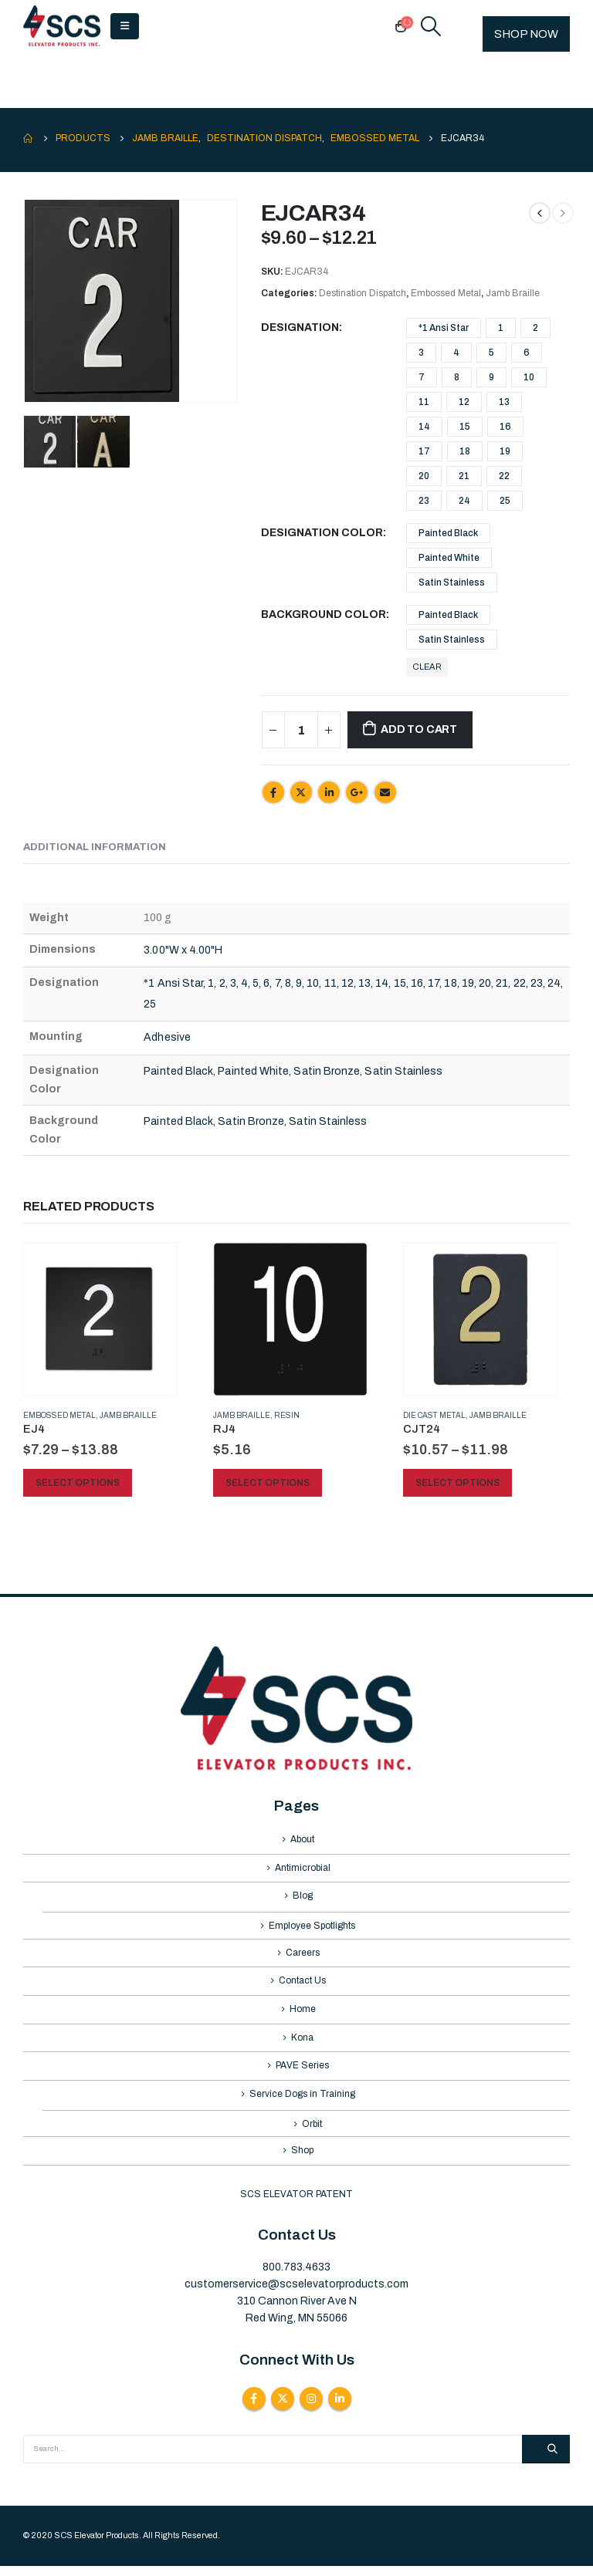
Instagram (311, 2409)
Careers (303, 1956)
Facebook (273, 792)
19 (505, 451)
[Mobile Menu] (124, 26)
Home (303, 2015)
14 (424, 426)
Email (385, 792)
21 (464, 476)
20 (423, 476)
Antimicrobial (302, 1869)
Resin (287, 1415)
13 (504, 402)
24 (464, 500)
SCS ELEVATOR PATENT (296, 2205)
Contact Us (302, 1985)
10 (529, 377)
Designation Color (322, 532)
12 (464, 402)
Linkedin (339, 2409)
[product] (100, 1319)
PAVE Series (302, 2073)
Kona (302, 2044)
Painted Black (448, 533)
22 (504, 476)
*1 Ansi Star (443, 327)
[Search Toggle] (431, 26)
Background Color (323, 614)
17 (424, 451)
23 (423, 500)
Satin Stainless (451, 582)
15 (464, 426)
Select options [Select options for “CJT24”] (457, 1482)
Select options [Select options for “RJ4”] (267, 1482)
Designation (300, 327)
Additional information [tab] (94, 847)
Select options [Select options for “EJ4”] (78, 1482)
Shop (302, 2161)
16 (505, 426)
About (302, 1840)
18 (464, 451)
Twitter (301, 792)
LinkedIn (329, 792)
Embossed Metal (446, 293)
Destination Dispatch (362, 293)
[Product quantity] (301, 729)
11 (423, 402)
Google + (356, 792)
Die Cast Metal (434, 1415)
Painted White (448, 557)
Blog (303, 1898)
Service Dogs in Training (302, 2103)
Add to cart (419, 729)
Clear (427, 666)
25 (505, 500)
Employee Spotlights (312, 1928)
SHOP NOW (526, 34)
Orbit (312, 2133)
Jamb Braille (513, 293)
